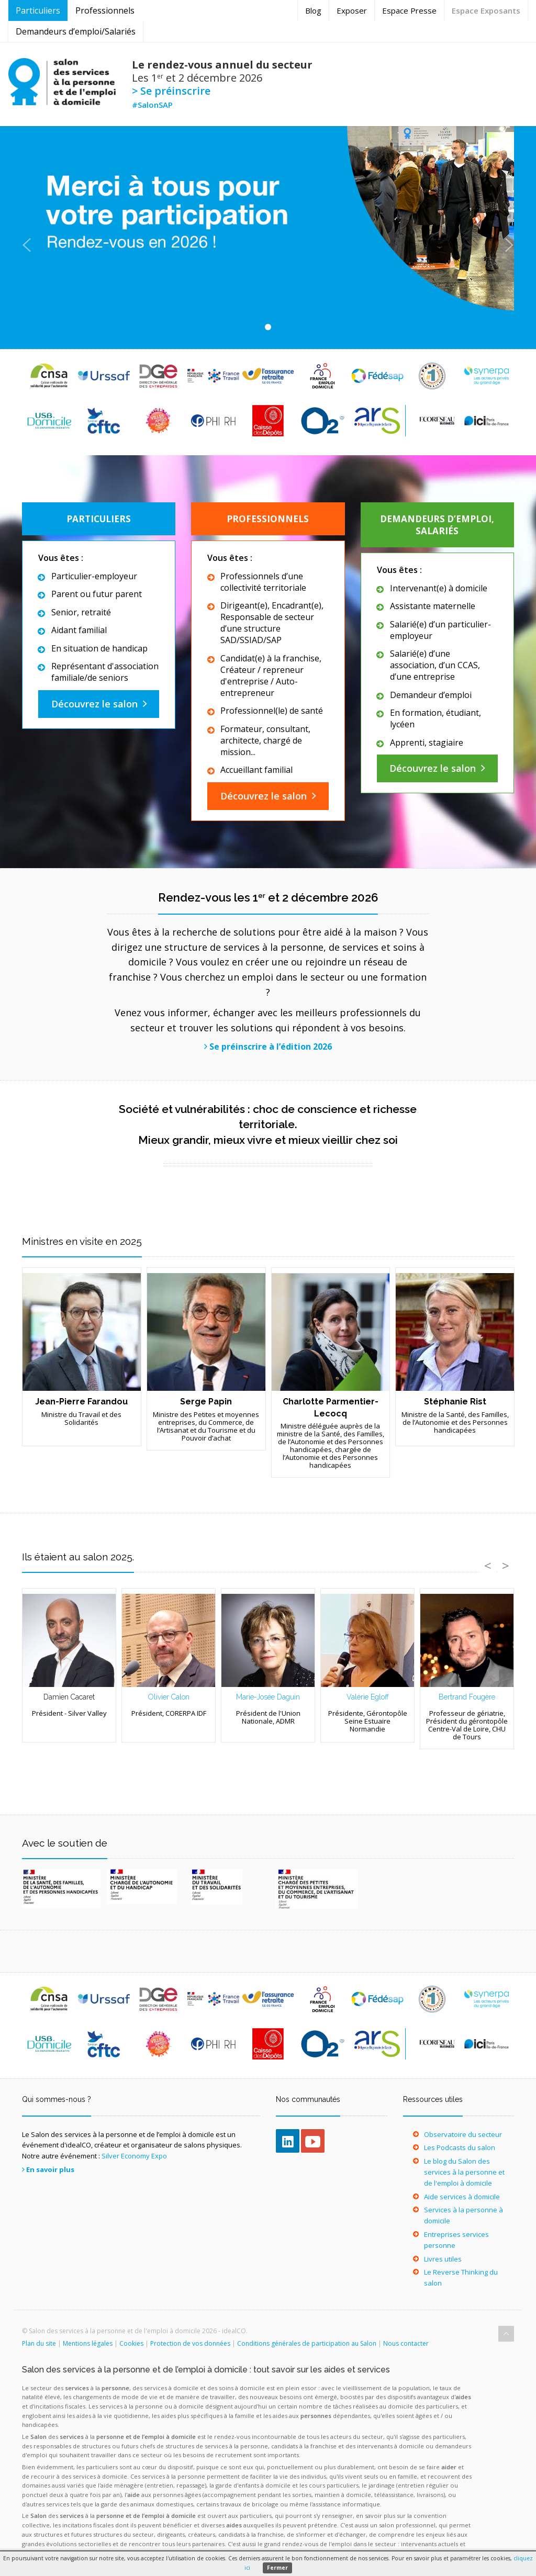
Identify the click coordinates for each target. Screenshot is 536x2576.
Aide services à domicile (462, 2196)
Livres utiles (443, 2259)
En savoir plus (50, 2169)
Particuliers (38, 10)
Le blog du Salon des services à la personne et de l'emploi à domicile (464, 2172)
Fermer (277, 2567)
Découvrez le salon (94, 704)
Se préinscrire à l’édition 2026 (270, 1046)
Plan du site (39, 2343)
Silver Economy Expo (134, 2156)
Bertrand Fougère (467, 1697)
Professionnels (105, 10)
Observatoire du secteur (463, 2134)
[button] (26, 237)
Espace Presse (409, 10)
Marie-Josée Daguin (268, 1697)
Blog (313, 10)
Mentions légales (88, 2343)
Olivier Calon (168, 1697)
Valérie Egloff (368, 1697)
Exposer (352, 10)
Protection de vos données (190, 2343)
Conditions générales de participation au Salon (306, 2343)
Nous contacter (406, 2343)
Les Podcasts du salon (459, 2147)
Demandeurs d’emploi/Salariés (76, 31)
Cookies (131, 2343)
